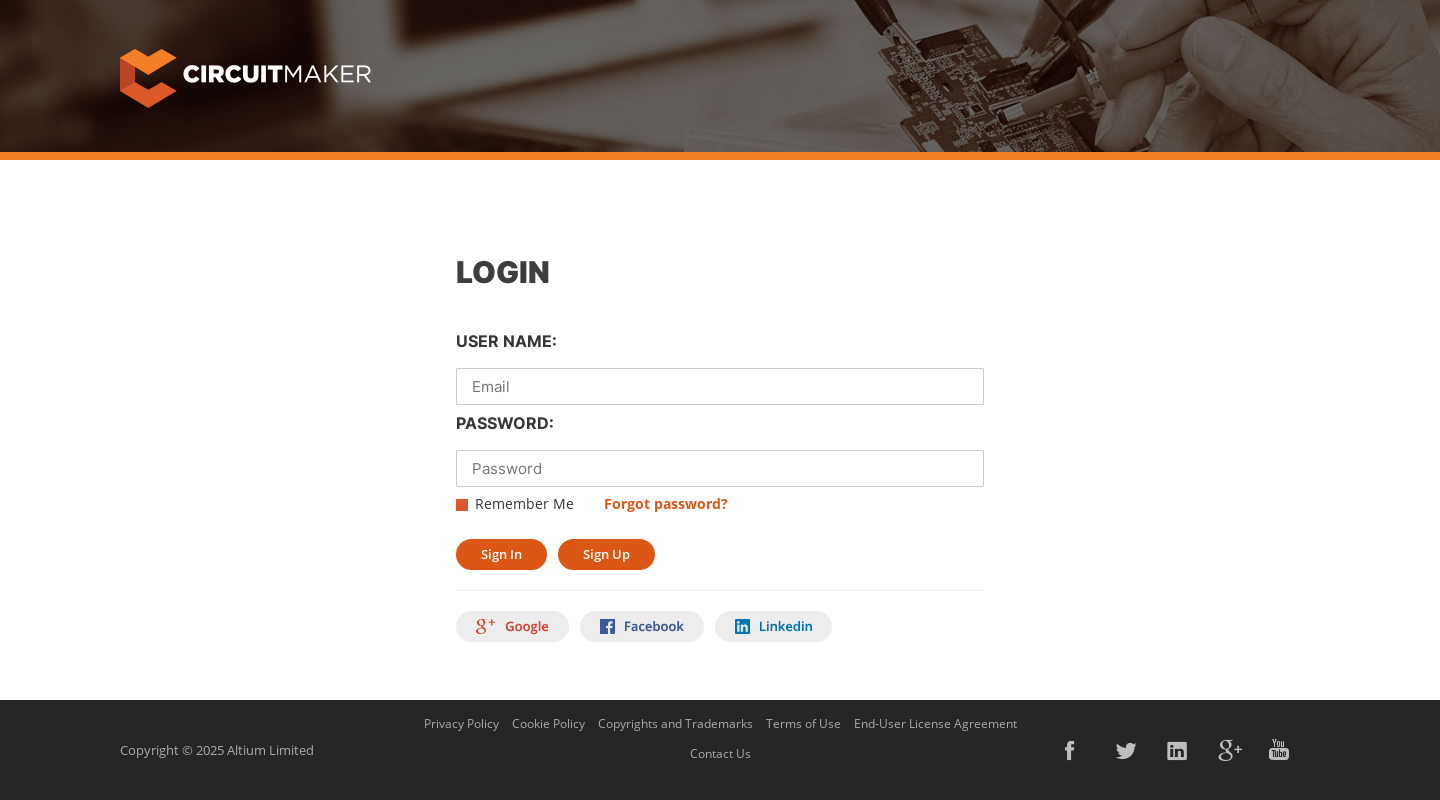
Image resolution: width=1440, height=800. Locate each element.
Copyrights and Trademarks (675, 723)
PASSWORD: (505, 423)
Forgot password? (666, 503)
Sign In (501, 554)
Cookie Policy (548, 723)
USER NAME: (506, 341)
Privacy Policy (461, 723)
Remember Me (524, 503)
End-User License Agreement (935, 723)
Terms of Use (803, 723)
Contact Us (720, 753)
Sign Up (606, 554)
